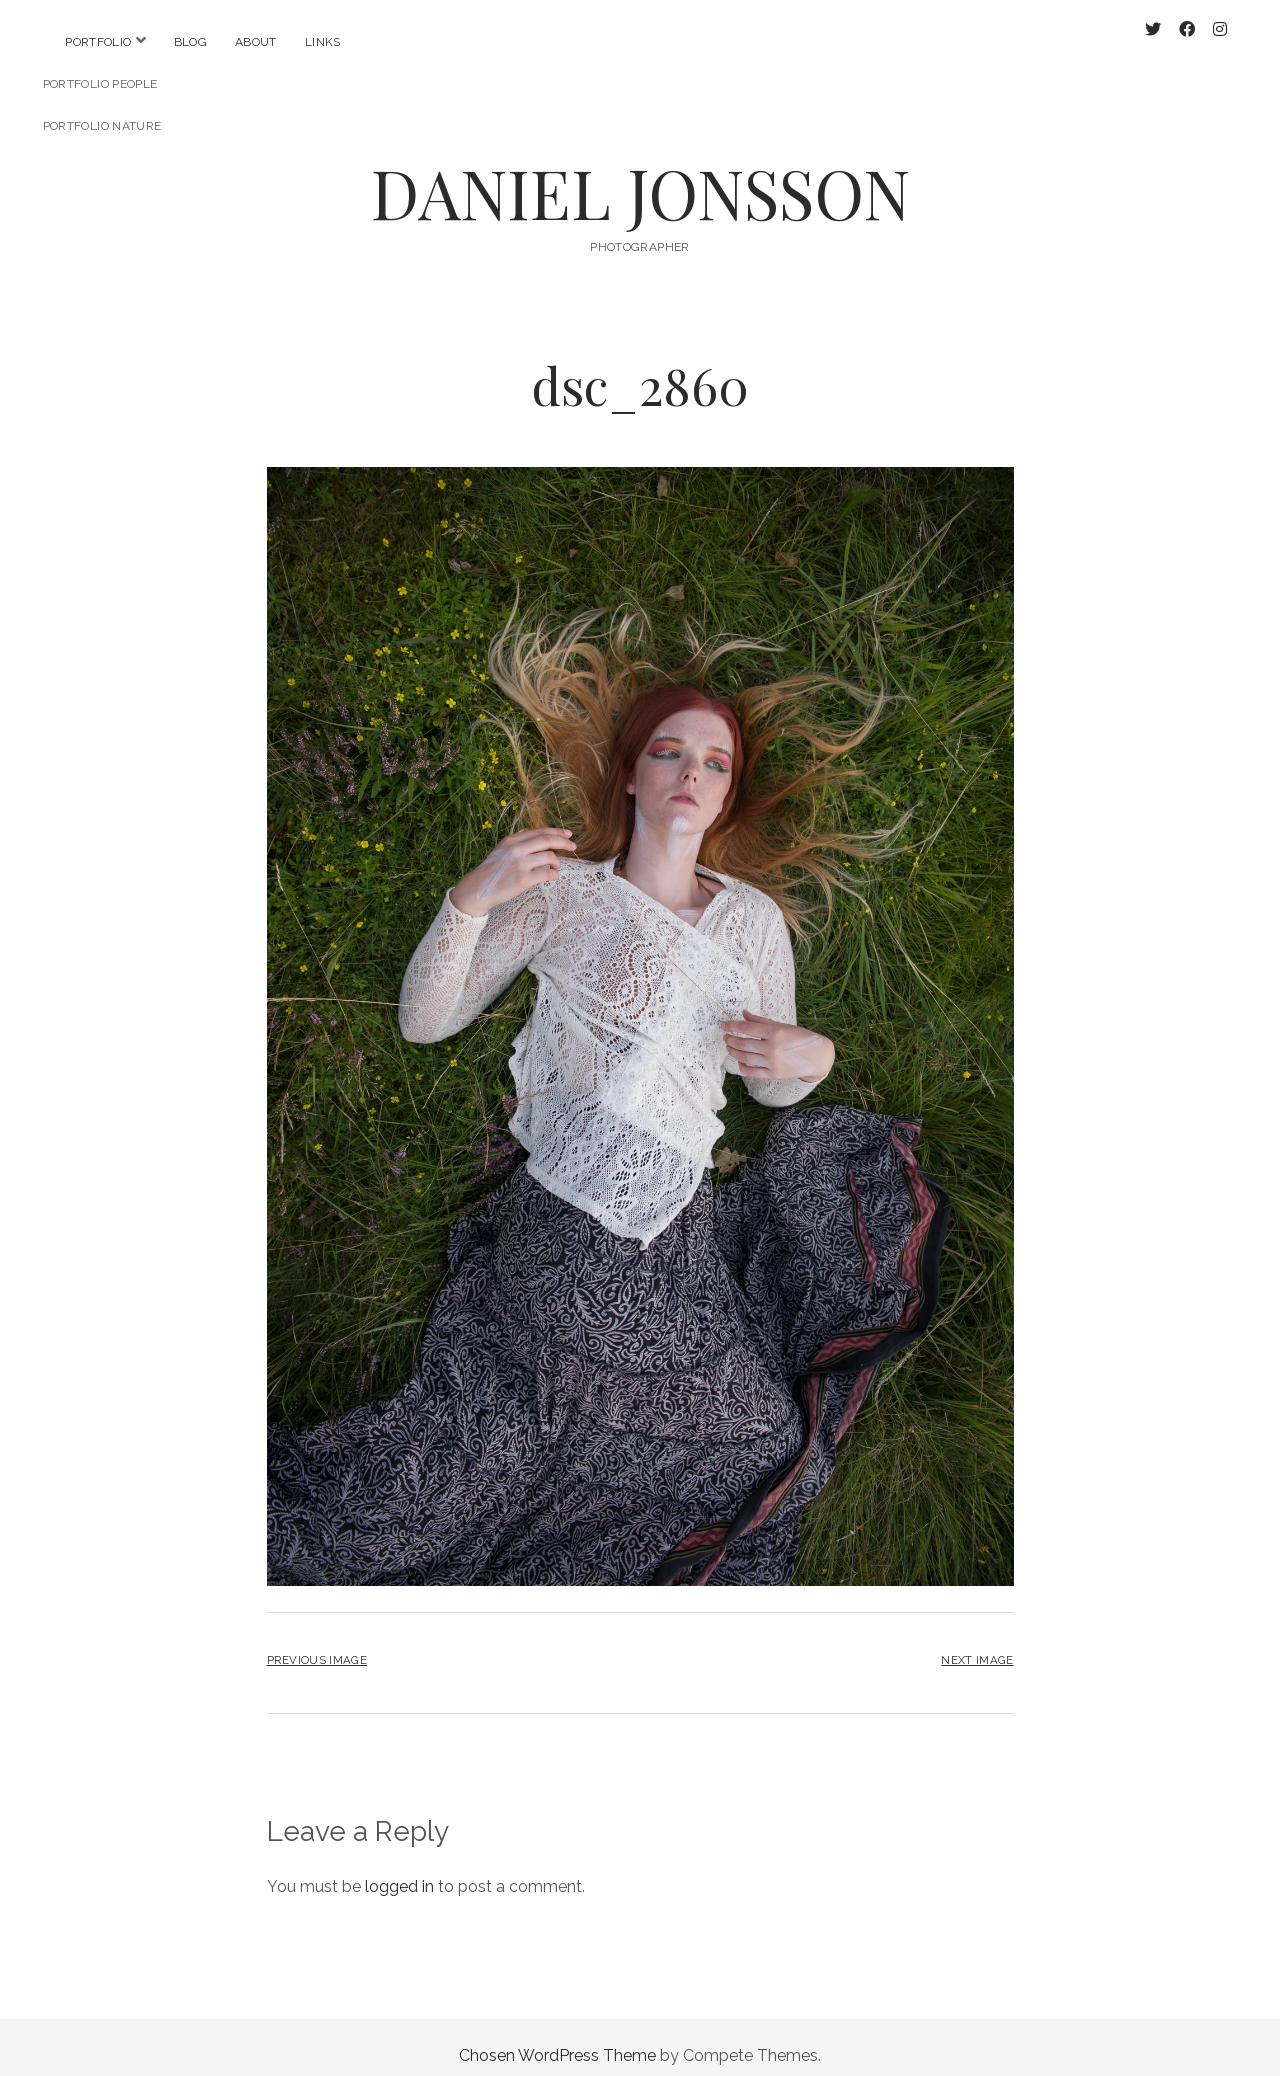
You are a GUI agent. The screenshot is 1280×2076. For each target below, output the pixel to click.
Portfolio (98, 42)
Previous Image (317, 1644)
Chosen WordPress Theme (557, 2039)
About (256, 42)
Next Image (977, 1644)
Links (323, 42)
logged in (399, 1870)
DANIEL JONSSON (640, 176)
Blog (190, 42)
